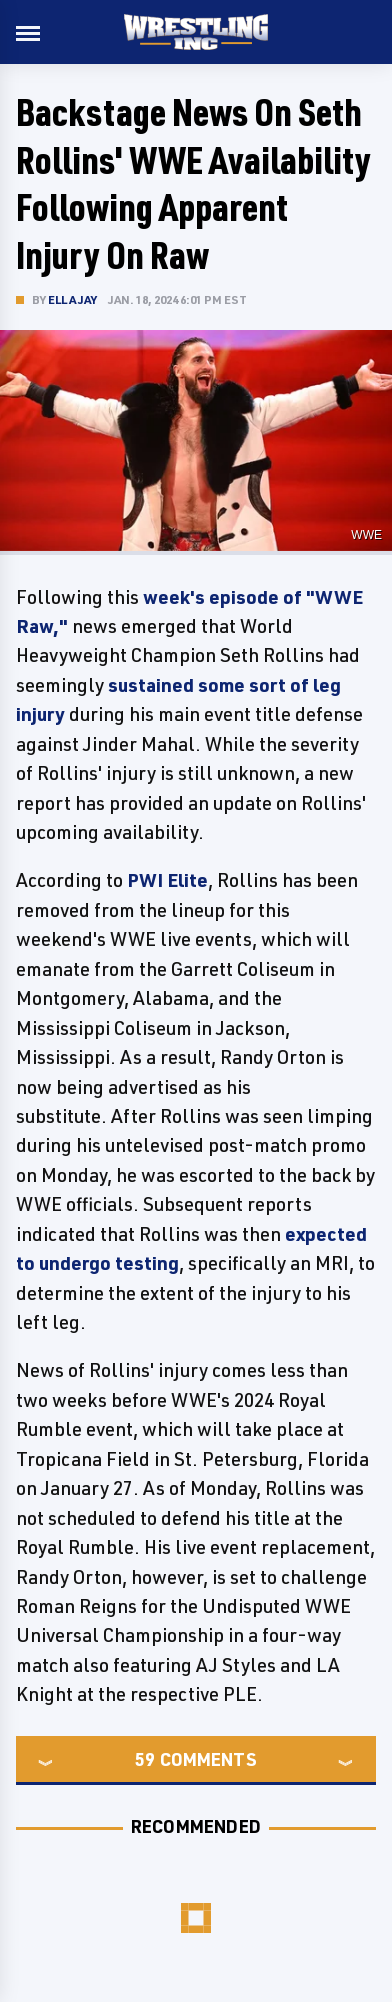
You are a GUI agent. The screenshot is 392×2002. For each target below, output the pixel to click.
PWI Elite (167, 880)
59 (145, 1759)
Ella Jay (73, 299)
